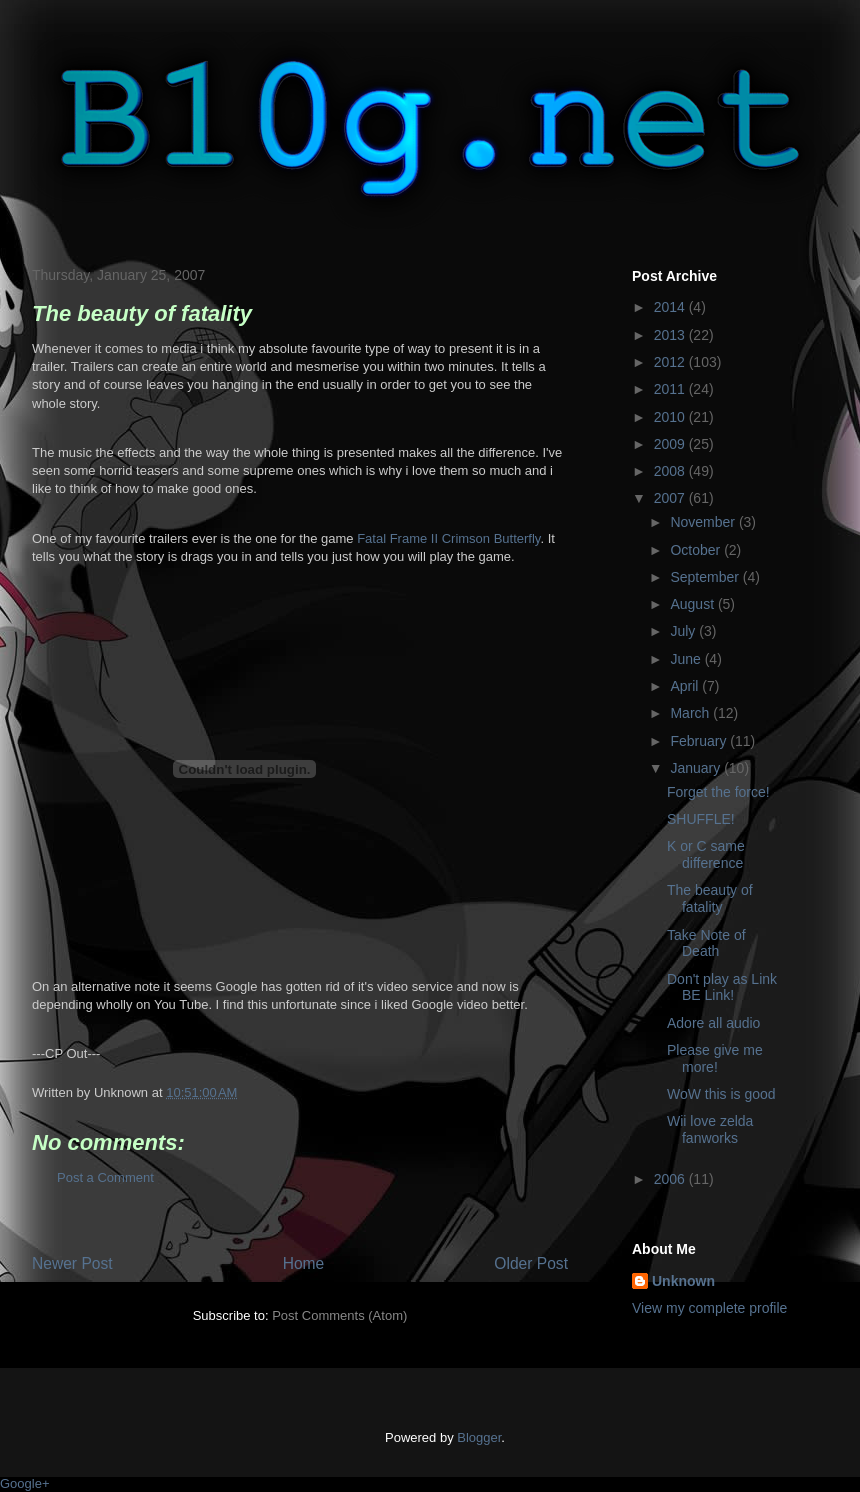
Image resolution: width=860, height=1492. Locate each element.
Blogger (479, 1437)
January (697, 768)
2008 (671, 471)
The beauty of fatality (710, 898)
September (706, 577)
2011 (671, 389)
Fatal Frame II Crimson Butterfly (448, 538)
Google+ (25, 1483)
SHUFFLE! (701, 819)
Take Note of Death (706, 943)
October (697, 550)
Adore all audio (713, 1023)
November (704, 522)
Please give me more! (715, 1058)
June (687, 659)
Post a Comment (105, 1177)
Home (304, 1263)
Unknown (683, 1281)
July (684, 631)
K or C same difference (706, 854)
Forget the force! (718, 792)
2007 (671, 498)
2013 (671, 335)
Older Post (531, 1263)
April (686, 686)
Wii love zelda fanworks (710, 1129)
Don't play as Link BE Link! (722, 987)
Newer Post (72, 1263)
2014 (671, 307)
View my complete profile (709, 1308)
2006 (671, 1179)
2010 (671, 417)
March (691, 713)
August (693, 604)
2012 (671, 362)
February (700, 741)
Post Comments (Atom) (339, 1315)
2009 (671, 444)
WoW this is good (721, 1094)
